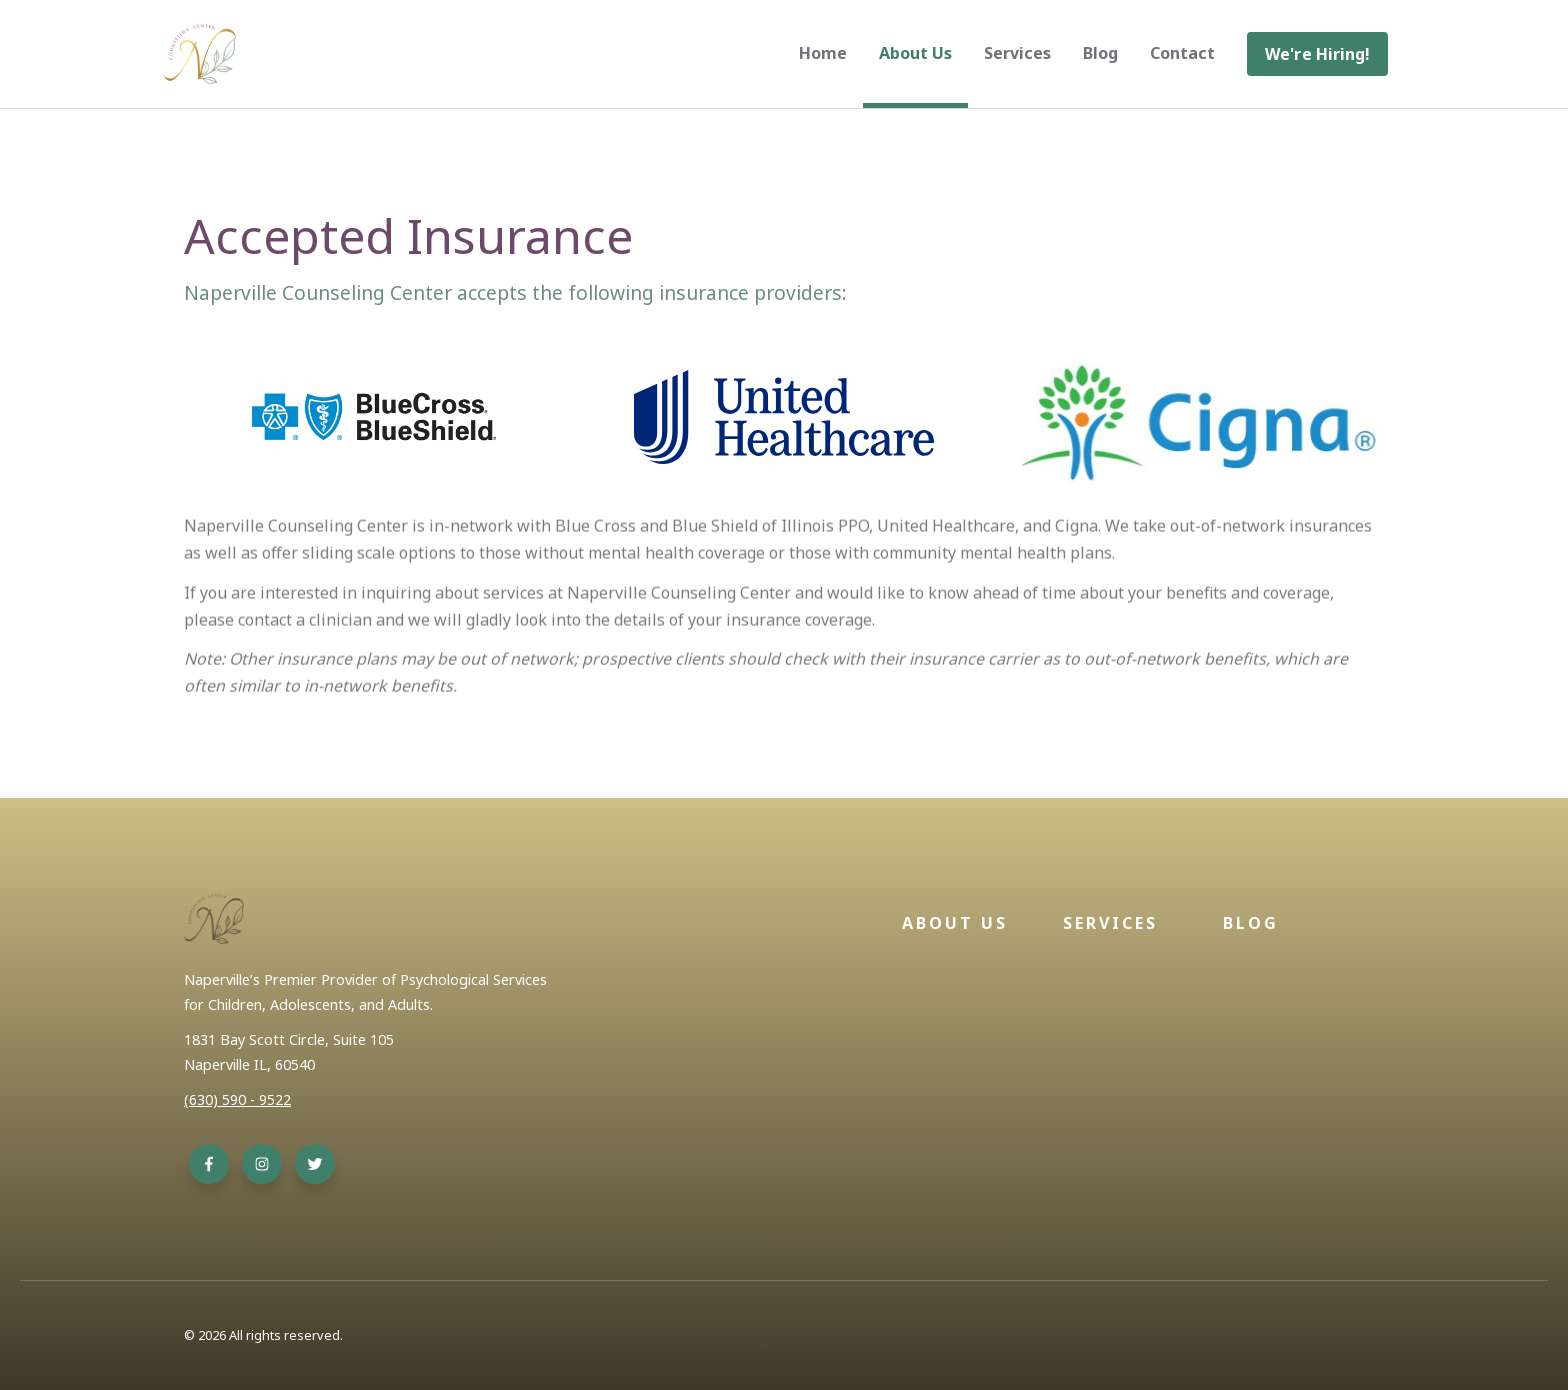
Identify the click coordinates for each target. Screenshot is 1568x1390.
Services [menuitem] (1017, 53)
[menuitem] (1317, 54)
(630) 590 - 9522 (237, 1099)
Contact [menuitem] (1182, 53)
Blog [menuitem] (1100, 53)
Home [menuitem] (823, 53)
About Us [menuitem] (915, 53)
